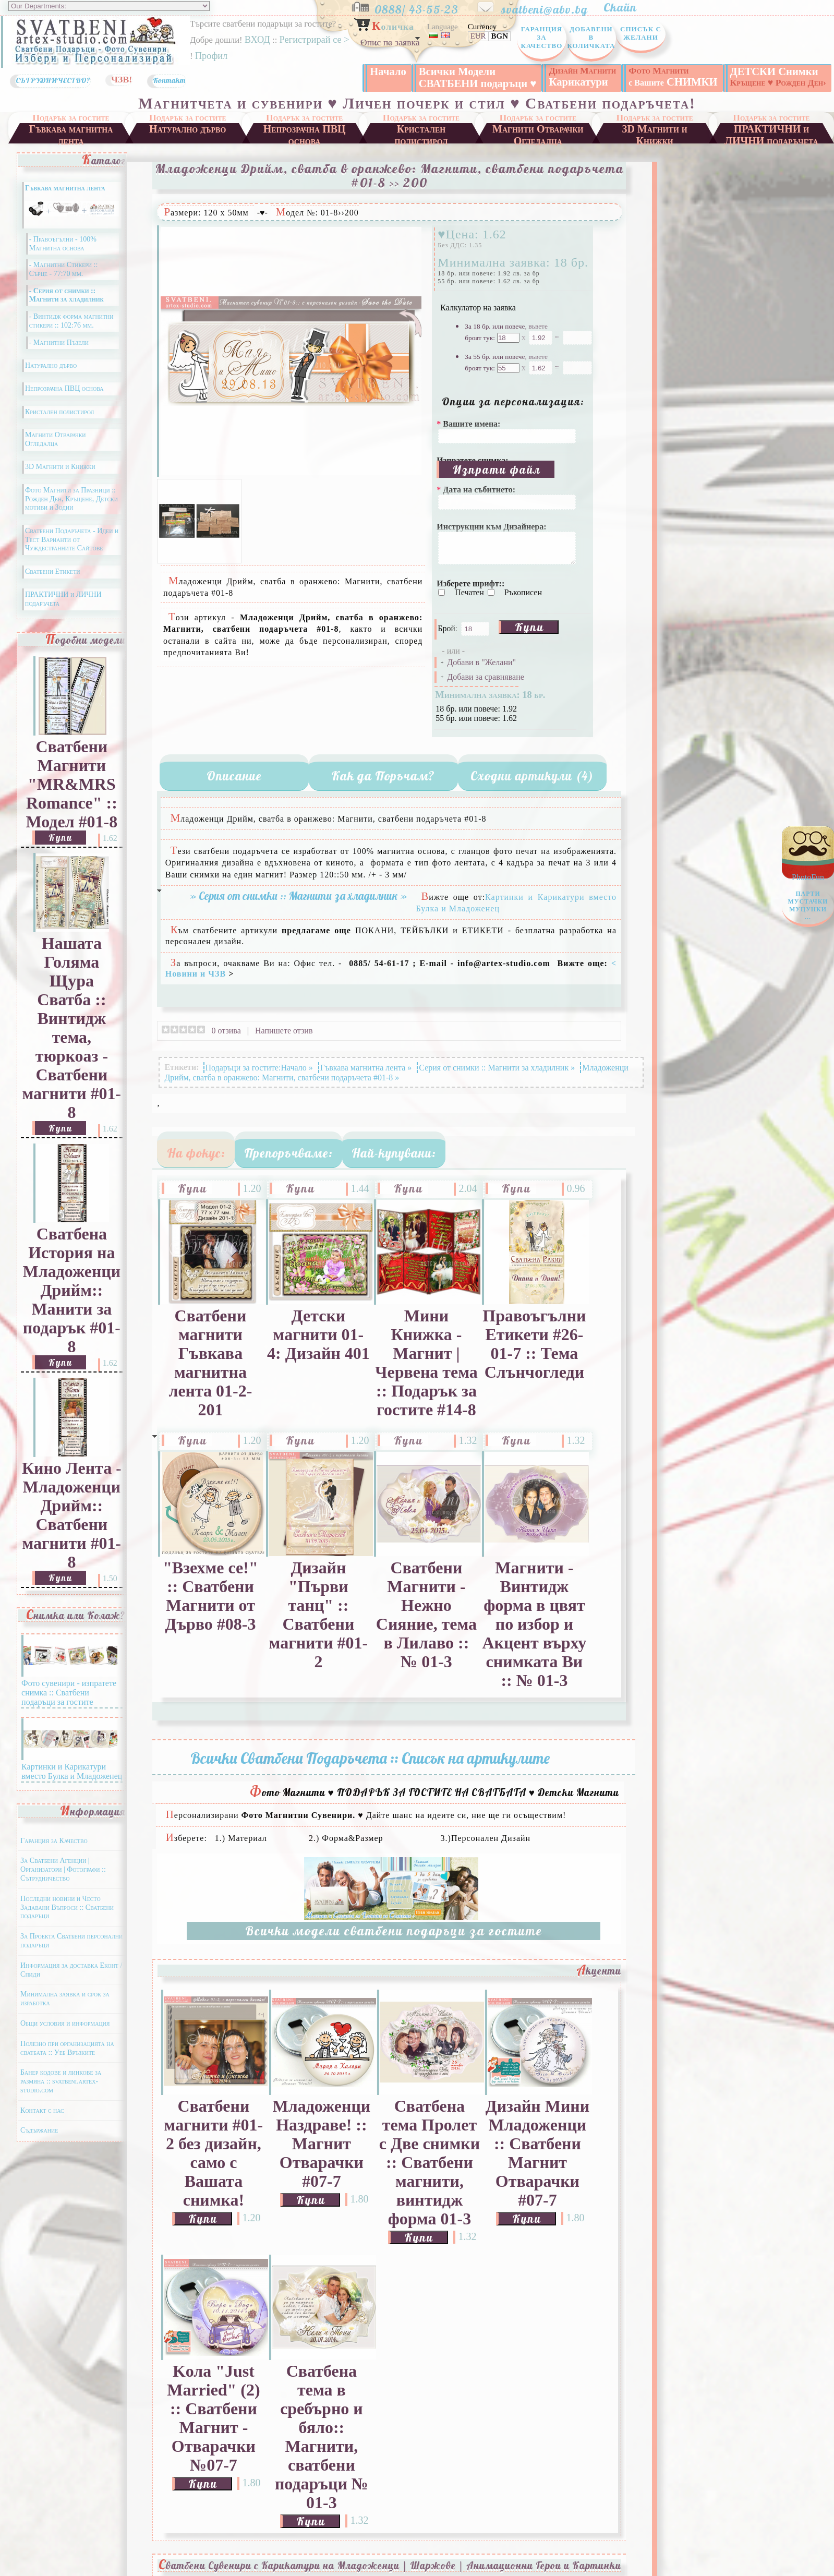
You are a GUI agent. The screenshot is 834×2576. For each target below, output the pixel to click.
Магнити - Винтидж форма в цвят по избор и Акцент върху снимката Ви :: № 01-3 (534, 1638)
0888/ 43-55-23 (424, 6)
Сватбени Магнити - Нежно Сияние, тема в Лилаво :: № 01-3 (426, 1629)
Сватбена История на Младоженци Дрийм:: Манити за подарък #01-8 (72, 1304)
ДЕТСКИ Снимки (778, 77)
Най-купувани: (394, 1167)
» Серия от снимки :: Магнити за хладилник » (298, 910)
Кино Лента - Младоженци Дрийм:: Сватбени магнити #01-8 (72, 1529)
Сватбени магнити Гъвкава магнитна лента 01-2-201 (210, 1377)
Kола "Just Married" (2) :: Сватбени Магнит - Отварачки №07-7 (213, 2432)
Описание (234, 790)
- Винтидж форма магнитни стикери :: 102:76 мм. (71, 335)
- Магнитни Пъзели (59, 356)
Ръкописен (523, 606)
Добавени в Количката (591, 37)
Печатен (470, 606)
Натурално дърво (187, 143)
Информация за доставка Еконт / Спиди (71, 1984)
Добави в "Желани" (481, 676)
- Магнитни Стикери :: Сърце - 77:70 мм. (63, 283)
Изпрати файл (497, 483)
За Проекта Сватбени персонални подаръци (71, 1954)
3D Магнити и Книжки (654, 147)
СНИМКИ (672, 76)
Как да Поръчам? (383, 790)
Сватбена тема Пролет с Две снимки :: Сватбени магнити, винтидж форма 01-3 (429, 2176)
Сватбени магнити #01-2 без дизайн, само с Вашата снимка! (213, 2167)
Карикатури (582, 76)
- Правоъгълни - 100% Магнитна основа (62, 257)
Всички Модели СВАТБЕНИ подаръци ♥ (478, 77)
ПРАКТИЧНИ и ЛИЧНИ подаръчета (771, 147)
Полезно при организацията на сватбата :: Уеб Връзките (67, 2062)
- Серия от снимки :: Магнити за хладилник (66, 309)
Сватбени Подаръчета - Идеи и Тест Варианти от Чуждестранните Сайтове (71, 554)
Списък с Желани (640, 33)
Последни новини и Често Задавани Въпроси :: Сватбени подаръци (67, 1921)
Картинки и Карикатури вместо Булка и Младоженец (71, 1781)
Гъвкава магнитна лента (71, 147)
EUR (478, 36)
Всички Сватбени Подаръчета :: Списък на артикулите (370, 1772)
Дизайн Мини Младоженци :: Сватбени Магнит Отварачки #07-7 (538, 2167)
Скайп (625, 7)
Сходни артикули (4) (532, 790)
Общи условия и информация (65, 2037)
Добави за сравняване (485, 691)
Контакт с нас (42, 2124)
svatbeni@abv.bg (551, 6)
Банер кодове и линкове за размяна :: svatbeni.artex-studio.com (60, 2095)
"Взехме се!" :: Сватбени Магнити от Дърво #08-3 (210, 1610)
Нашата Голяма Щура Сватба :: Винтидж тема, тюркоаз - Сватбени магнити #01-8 (72, 1042)
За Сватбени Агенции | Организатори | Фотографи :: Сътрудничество (63, 1883)
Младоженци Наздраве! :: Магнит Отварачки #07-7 (322, 2158)
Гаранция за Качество (542, 37)
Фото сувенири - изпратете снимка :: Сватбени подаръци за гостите (69, 1701)
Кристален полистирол (421, 147)
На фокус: (196, 1167)
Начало (388, 71)
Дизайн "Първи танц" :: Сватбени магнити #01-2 (318, 1629)
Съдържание (39, 2144)
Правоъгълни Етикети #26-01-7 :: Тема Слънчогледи (534, 1358)
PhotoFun (808, 900)
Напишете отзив (284, 1044)
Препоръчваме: (288, 1167)
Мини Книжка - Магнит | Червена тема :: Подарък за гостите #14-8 (426, 1377)
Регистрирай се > (314, 39)
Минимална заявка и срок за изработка (65, 2012)
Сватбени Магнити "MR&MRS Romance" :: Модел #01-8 (72, 798)
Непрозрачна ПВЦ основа (304, 147)
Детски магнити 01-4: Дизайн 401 (318, 1349)
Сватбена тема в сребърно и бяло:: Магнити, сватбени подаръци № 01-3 (321, 2451)
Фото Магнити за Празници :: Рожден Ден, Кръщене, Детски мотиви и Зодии (71, 513)
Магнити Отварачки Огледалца (537, 147)
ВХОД (257, 39)
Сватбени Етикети (52, 585)
